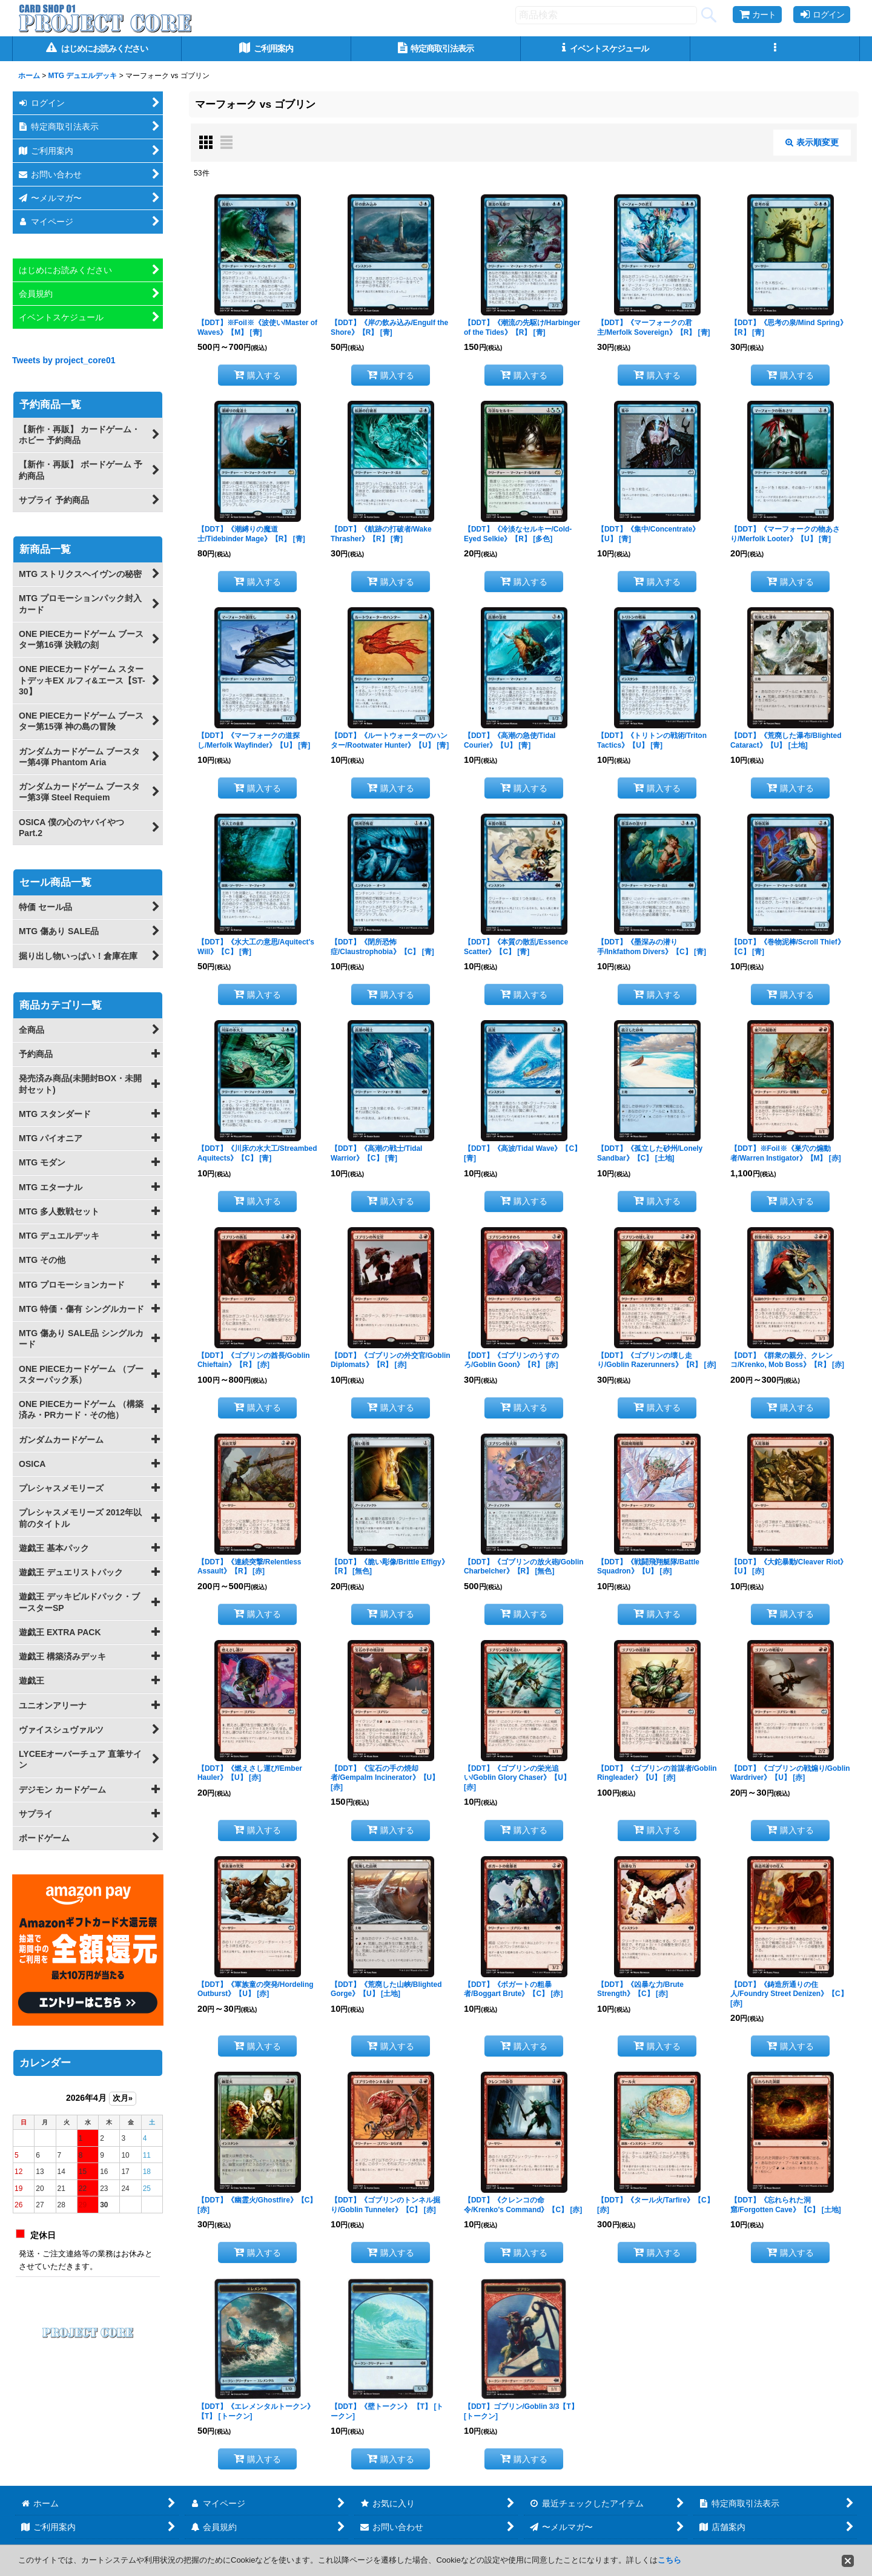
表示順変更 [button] (812, 142)
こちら (669, 2559)
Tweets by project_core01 (64, 360)
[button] (775, 48)
